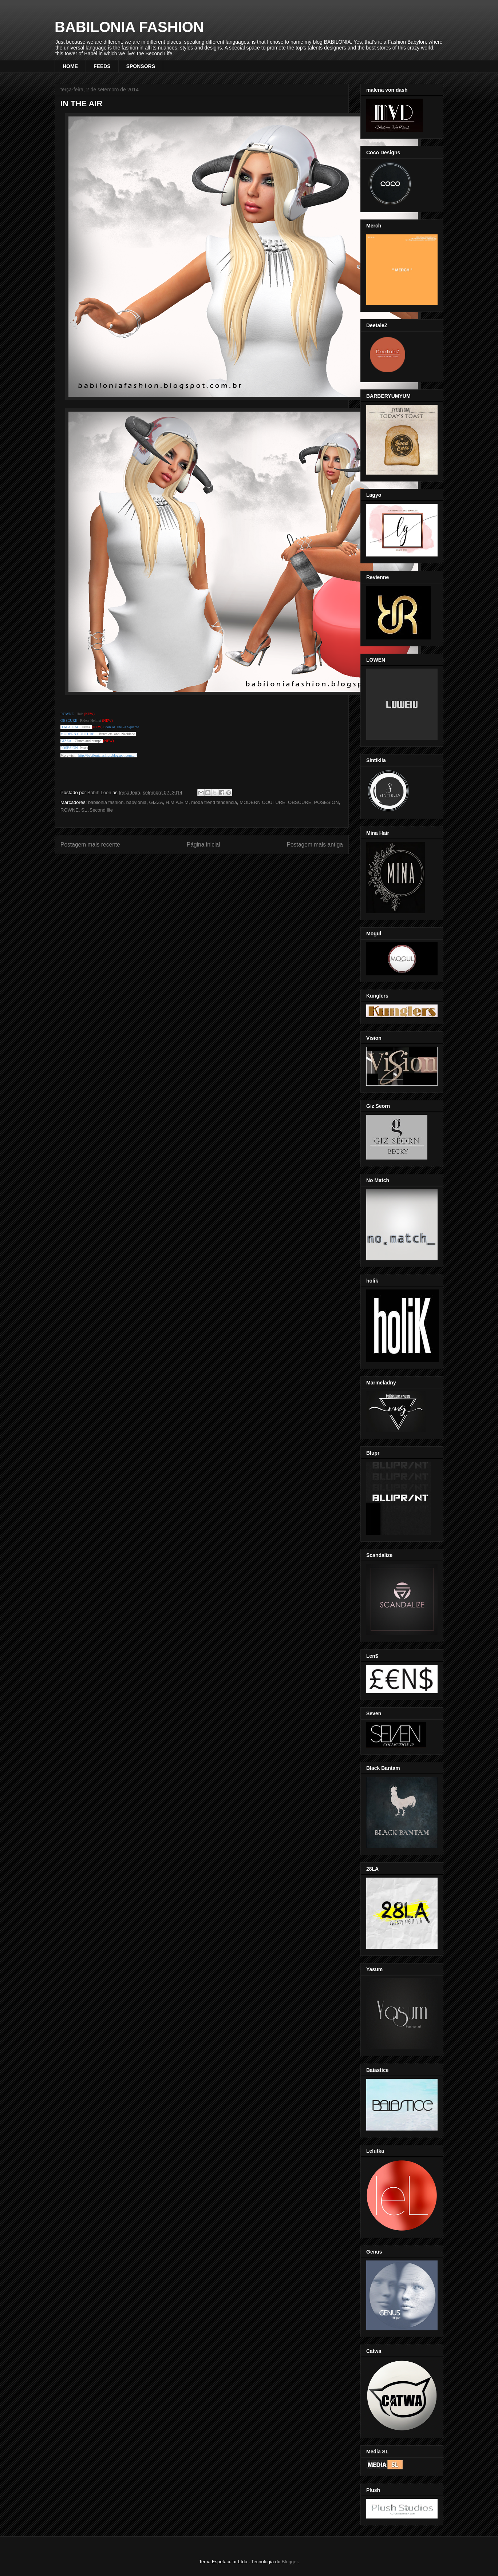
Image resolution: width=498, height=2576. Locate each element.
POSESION (326, 802)
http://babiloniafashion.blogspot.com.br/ (107, 755)
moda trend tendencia (214, 802)
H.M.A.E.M (177, 802)
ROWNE (69, 810)
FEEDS (102, 66)
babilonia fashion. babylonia (117, 802)
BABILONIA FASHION (129, 27)
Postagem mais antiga (315, 844)
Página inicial (203, 844)
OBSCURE (299, 802)
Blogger (290, 2561)
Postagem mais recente (90, 844)
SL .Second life (97, 810)
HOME (70, 66)
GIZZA (156, 802)
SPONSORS (140, 66)
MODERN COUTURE (77, 734)
